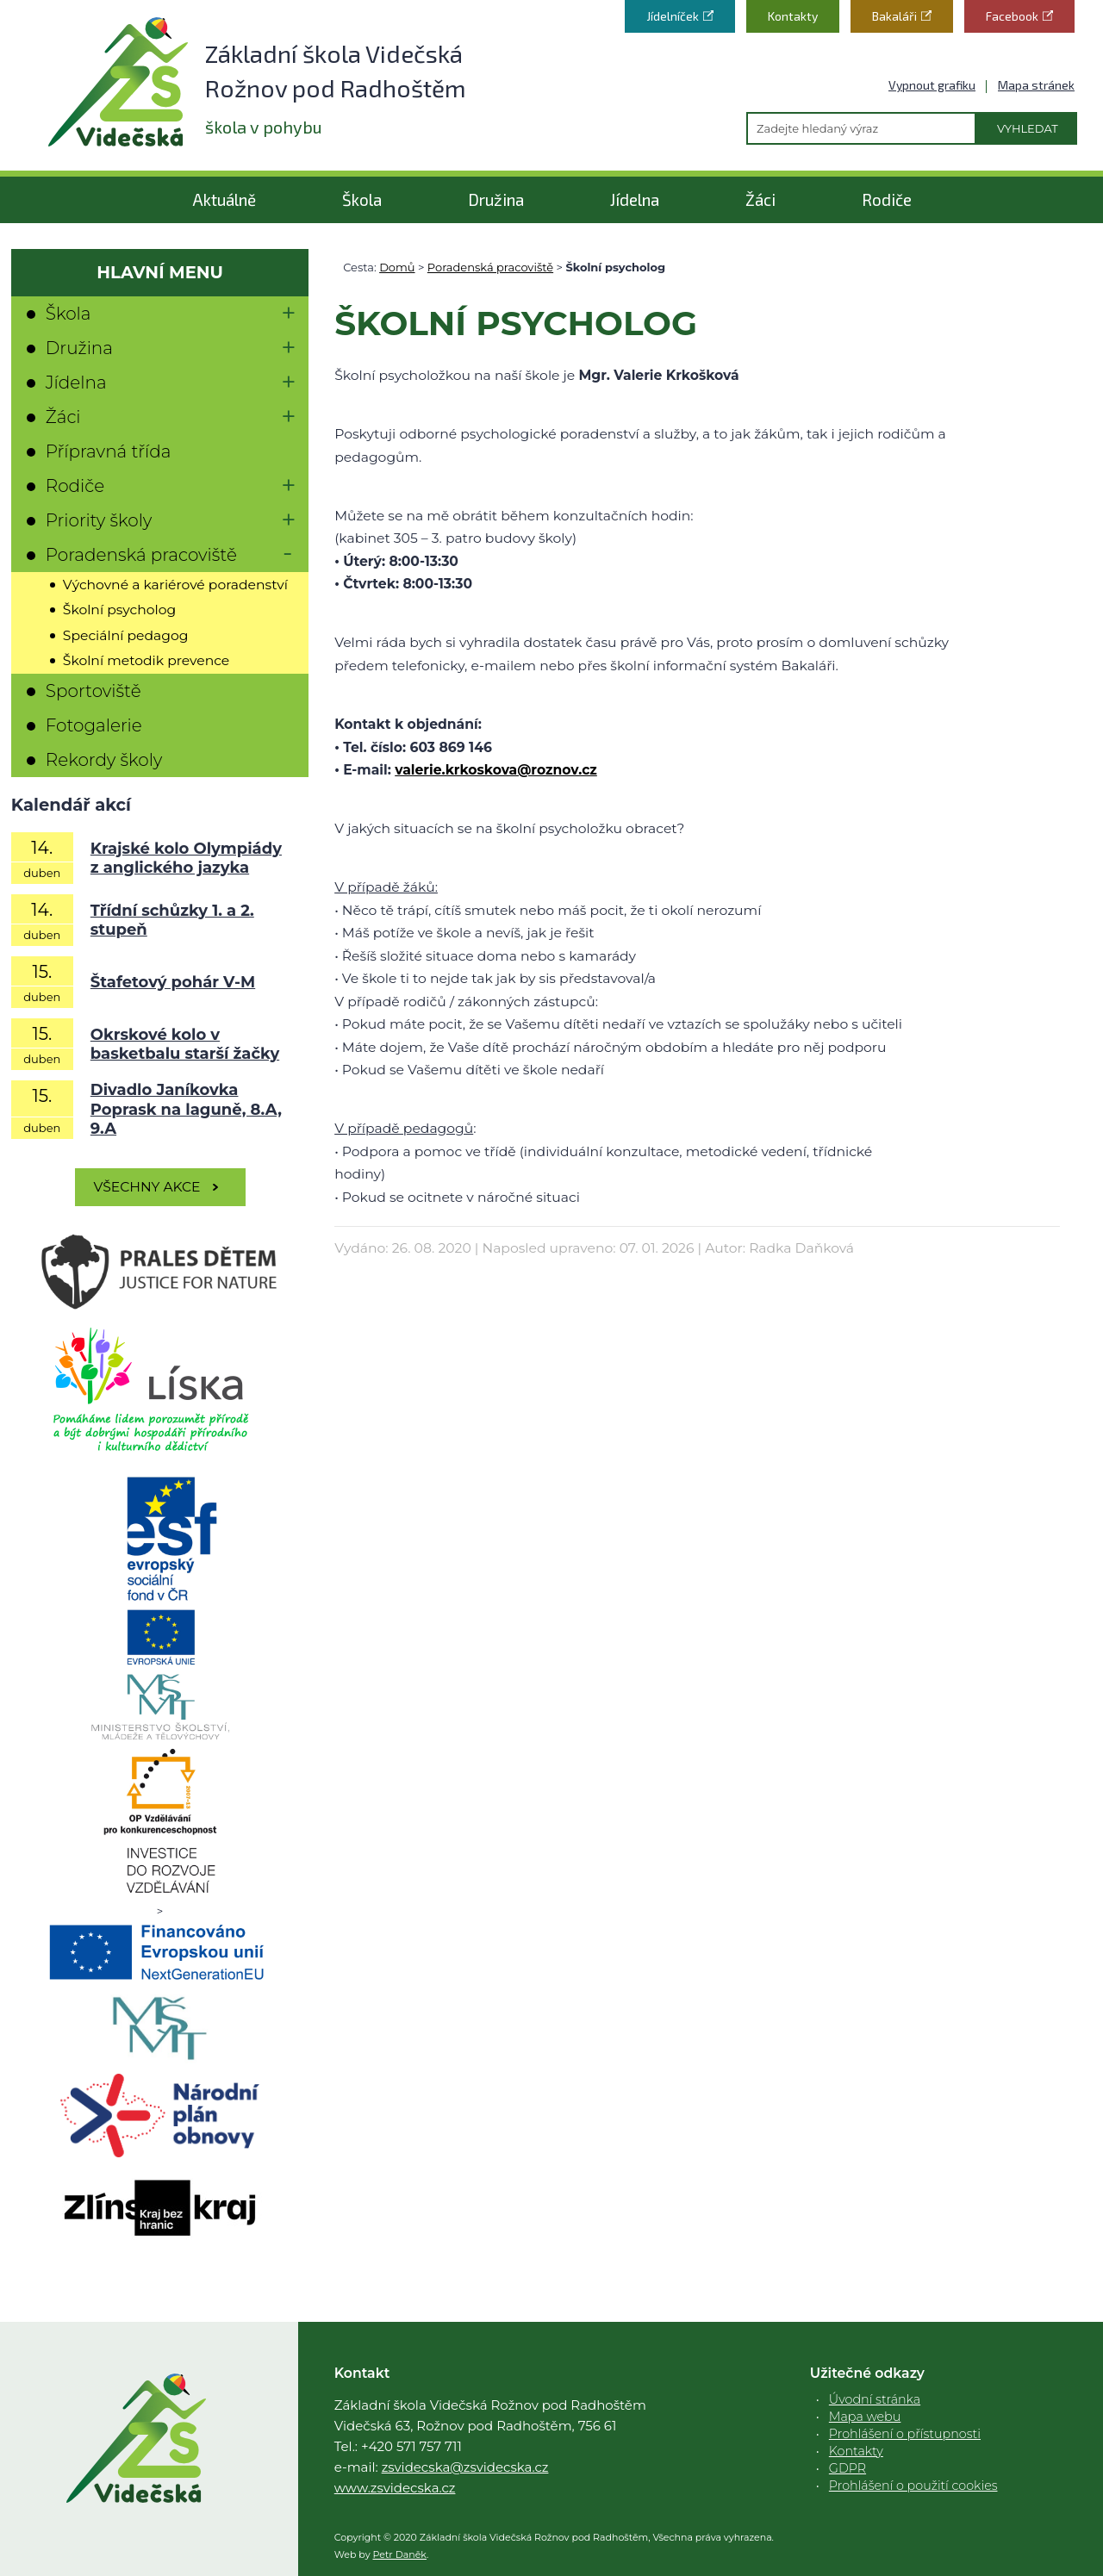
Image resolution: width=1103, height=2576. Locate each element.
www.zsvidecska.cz (395, 2488)
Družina (496, 199)
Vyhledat (1027, 128)
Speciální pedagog (126, 635)
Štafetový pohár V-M (172, 982)
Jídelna (634, 199)
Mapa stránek (1036, 85)
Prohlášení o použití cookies (913, 2485)
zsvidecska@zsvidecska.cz (465, 2467)
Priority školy (99, 520)
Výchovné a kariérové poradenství (175, 584)
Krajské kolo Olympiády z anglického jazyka (186, 858)
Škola (362, 199)
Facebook (1012, 16)
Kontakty (793, 16)
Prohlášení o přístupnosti (905, 2434)
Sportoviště (93, 691)
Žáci (760, 199)
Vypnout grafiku (931, 85)
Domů (396, 267)
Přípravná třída (108, 451)
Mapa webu (865, 2416)
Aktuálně (224, 199)
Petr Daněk (400, 2554)
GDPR (847, 2468)
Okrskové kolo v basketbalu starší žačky (184, 1044)
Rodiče (887, 199)
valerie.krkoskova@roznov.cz (496, 770)
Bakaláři (894, 16)
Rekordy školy (104, 760)
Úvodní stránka (874, 2399)
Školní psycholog (119, 609)
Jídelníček (672, 16)
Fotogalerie (94, 725)
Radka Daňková (801, 1248)
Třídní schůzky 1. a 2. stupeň (172, 920)
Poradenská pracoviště (490, 267)
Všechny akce (147, 1187)
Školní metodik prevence (146, 660)
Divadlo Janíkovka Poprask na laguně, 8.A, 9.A (186, 1109)
